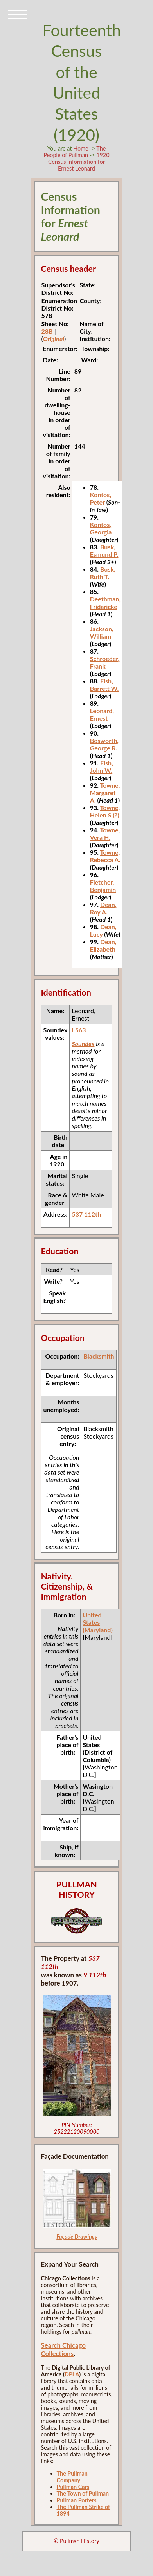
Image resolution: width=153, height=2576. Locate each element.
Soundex (83, 1043)
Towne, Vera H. (105, 833)
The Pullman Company (72, 2476)
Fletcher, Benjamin (103, 885)
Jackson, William (101, 632)
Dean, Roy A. (103, 908)
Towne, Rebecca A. (105, 855)
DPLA (72, 2374)
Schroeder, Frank (105, 662)
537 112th (86, 1214)
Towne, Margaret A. (105, 792)
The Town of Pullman (83, 2493)
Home (80, 148)
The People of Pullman (74, 151)
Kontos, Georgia (101, 528)
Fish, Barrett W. (104, 684)
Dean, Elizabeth (103, 945)
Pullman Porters (77, 2500)
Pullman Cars (73, 2486)
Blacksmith (98, 1356)
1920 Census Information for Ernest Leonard (79, 162)
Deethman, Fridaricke (105, 602)
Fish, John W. (101, 766)
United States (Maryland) (97, 1622)
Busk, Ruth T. (102, 572)
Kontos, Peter (100, 498)
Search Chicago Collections (63, 2349)
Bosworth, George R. (104, 744)
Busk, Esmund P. (104, 550)
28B (47, 331)
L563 (79, 1030)
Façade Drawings (76, 2236)
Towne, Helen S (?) (105, 811)
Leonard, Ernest (102, 714)
